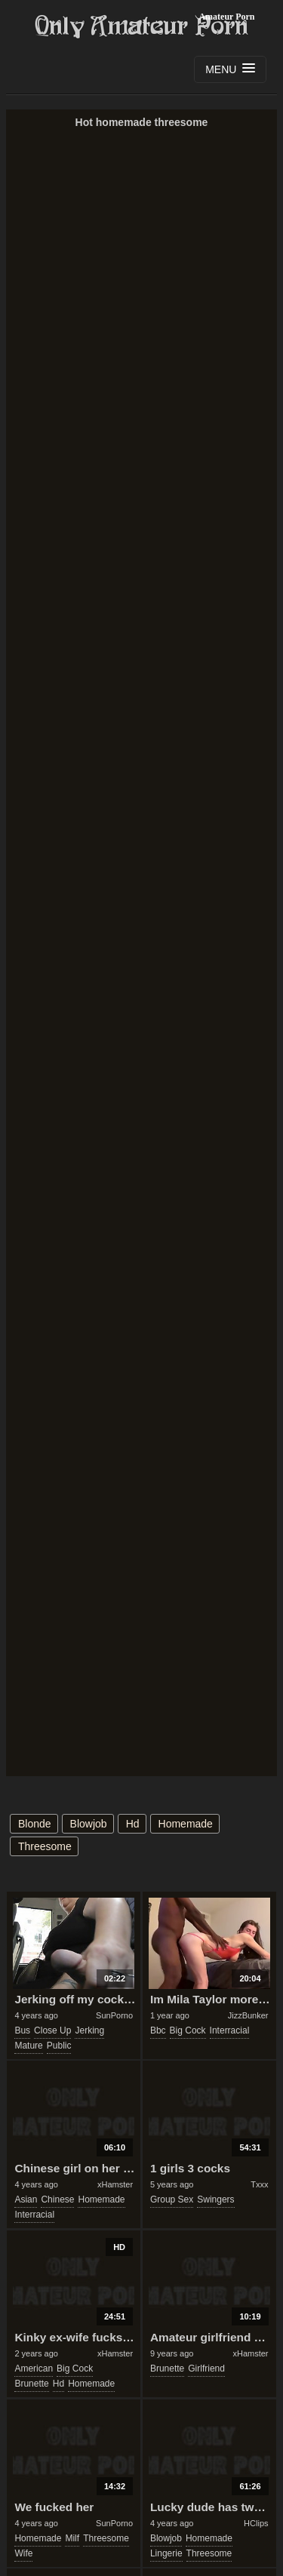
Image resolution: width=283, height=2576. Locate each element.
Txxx (259, 2184)
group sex (171, 2199)
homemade (185, 1824)
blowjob (88, 1824)
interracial (230, 2030)
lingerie (166, 2553)
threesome (45, 1846)
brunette (31, 2383)
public (59, 2045)
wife (23, 2553)
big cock (188, 2030)
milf (72, 2538)
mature (28, 2045)
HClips (256, 2523)
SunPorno (114, 2015)
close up (52, 2030)
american (33, 2368)
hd (133, 1824)
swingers (215, 2199)
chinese (57, 2199)
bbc (158, 2030)
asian (25, 2199)
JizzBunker (248, 2015)
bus (22, 2030)
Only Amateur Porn (142, 26)
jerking (89, 2030)
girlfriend (206, 2368)
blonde (34, 1824)
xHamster (115, 2184)
